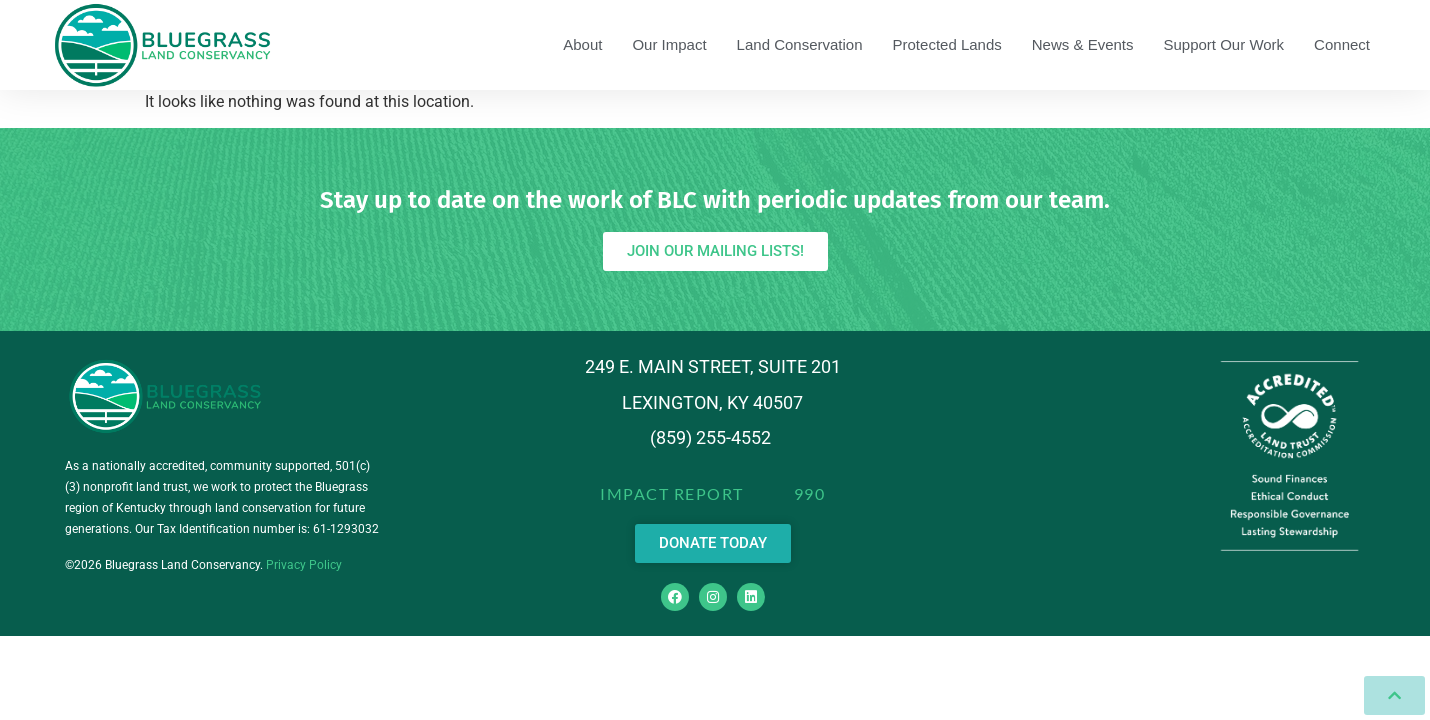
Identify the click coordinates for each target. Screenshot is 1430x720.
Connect (1342, 44)
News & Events (1083, 44)
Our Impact (669, 44)
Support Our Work (1224, 44)
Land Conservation (800, 44)
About (582, 44)
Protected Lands (947, 44)
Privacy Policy (304, 565)
